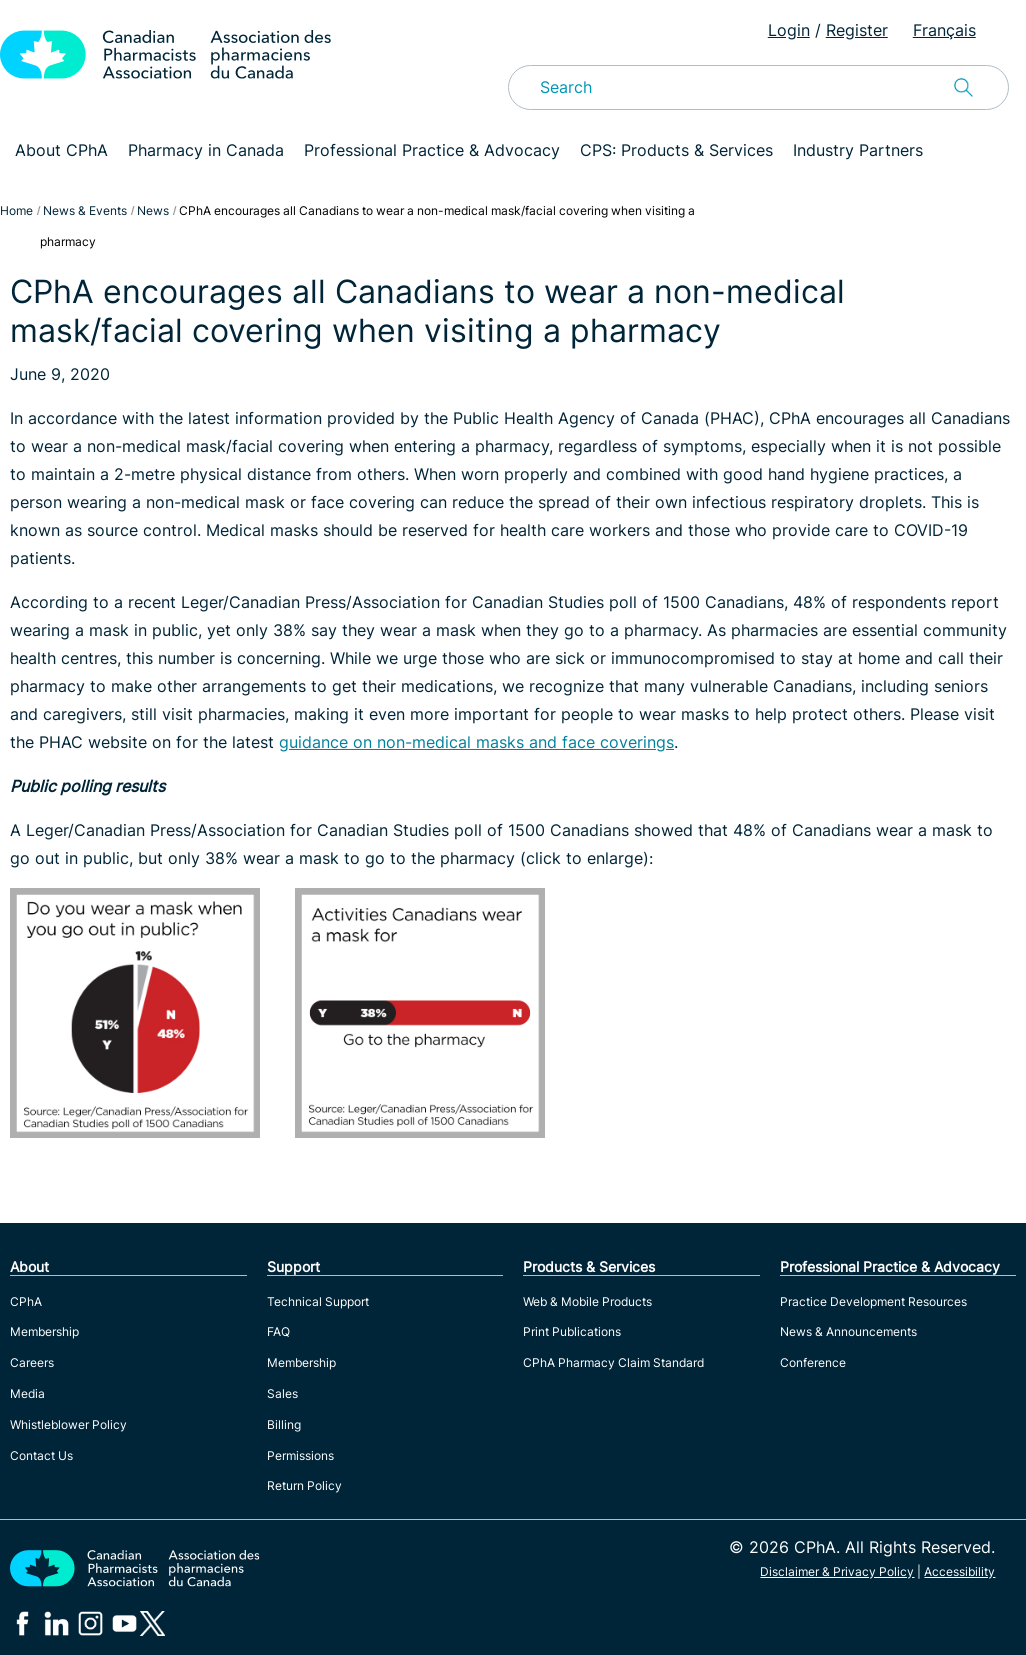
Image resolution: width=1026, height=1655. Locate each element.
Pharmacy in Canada (206, 150)
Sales (282, 1393)
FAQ (278, 1331)
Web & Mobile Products (587, 1301)
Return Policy (304, 1485)
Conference (813, 1362)
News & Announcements (848, 1331)
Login (789, 30)
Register (857, 30)
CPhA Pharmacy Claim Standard (613, 1362)
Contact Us (41, 1455)
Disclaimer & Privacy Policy (837, 1571)
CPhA (26, 1301)
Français (944, 30)
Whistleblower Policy (68, 1424)
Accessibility (959, 1571)
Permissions (300, 1455)
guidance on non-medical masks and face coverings (476, 742)
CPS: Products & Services (676, 150)
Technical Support (318, 1301)
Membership (44, 1331)
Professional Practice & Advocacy (432, 150)
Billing (284, 1424)
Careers (32, 1362)
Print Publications (572, 1331)
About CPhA (61, 150)
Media (27, 1393)
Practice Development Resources (873, 1301)
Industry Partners (858, 150)
